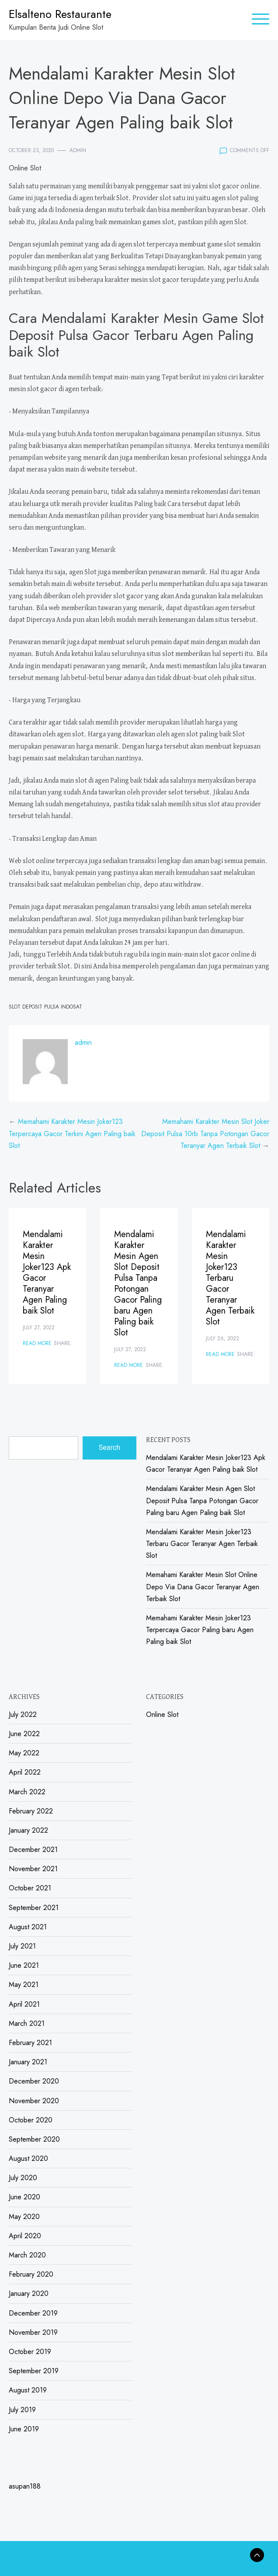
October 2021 (30, 1888)
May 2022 (24, 1753)
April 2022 (25, 1772)
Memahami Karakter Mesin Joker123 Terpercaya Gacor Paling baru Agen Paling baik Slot (200, 1630)
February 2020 (31, 2274)
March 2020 (27, 2255)
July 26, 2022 (222, 1338)
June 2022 (24, 1734)
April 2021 (24, 2004)
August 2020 (28, 2158)
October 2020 (30, 2120)
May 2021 (23, 1985)
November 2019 (33, 2332)
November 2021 (33, 1869)
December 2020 (34, 2081)
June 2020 (24, 2197)
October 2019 (30, 2352)
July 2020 (23, 2178)
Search (109, 1447)
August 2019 (28, 2390)
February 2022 (31, 1811)
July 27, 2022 (39, 1327)
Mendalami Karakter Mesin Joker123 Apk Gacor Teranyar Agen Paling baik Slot (47, 1272)
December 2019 (33, 2313)
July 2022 (23, 1714)
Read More (37, 1343)
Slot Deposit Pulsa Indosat (45, 1007)
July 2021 (22, 1946)
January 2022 (28, 1830)
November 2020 (34, 2101)
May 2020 (24, 2217)
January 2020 (29, 2293)
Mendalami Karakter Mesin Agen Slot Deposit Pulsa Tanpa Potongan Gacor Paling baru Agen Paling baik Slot (138, 1283)
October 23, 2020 (31, 150)
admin (78, 150)
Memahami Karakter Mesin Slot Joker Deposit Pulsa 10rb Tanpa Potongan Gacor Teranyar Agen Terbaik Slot (205, 1133)
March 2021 (27, 2023)
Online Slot (25, 168)
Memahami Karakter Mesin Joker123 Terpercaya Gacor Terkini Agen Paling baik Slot (72, 1133)
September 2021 (34, 1908)
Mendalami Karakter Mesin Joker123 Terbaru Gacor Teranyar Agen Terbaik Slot (230, 1278)
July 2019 (22, 2410)
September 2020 (34, 2139)
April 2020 (25, 2236)
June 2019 (24, 2429)
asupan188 (25, 2486)
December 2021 (33, 1849)
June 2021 (24, 1965)
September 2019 (34, 2371)
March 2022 (27, 1792)
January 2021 (28, 2062)
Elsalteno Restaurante (60, 14)
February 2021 (30, 2043)
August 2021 (28, 1927)
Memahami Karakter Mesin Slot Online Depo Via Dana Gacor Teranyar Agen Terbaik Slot (202, 1586)
